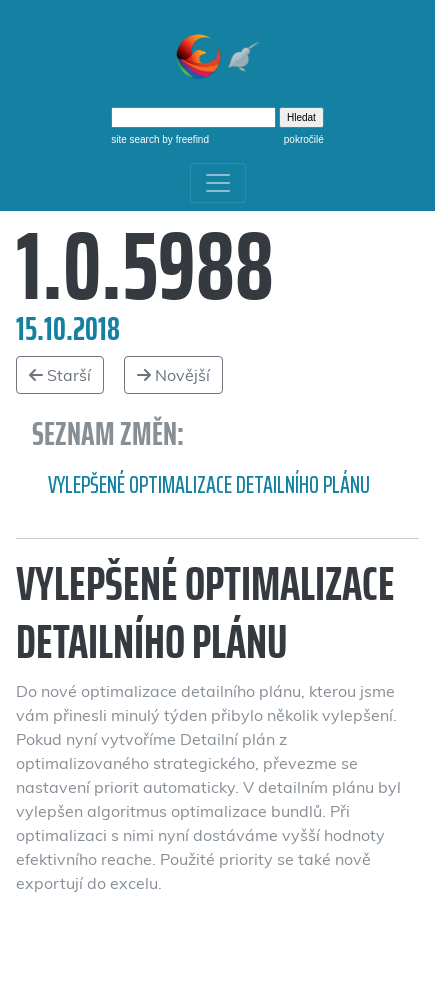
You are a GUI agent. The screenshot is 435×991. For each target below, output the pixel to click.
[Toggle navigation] (218, 183)
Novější (173, 375)
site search (135, 139)
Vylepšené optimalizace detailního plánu (209, 485)
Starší (60, 375)
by (184, 139)
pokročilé (304, 139)
